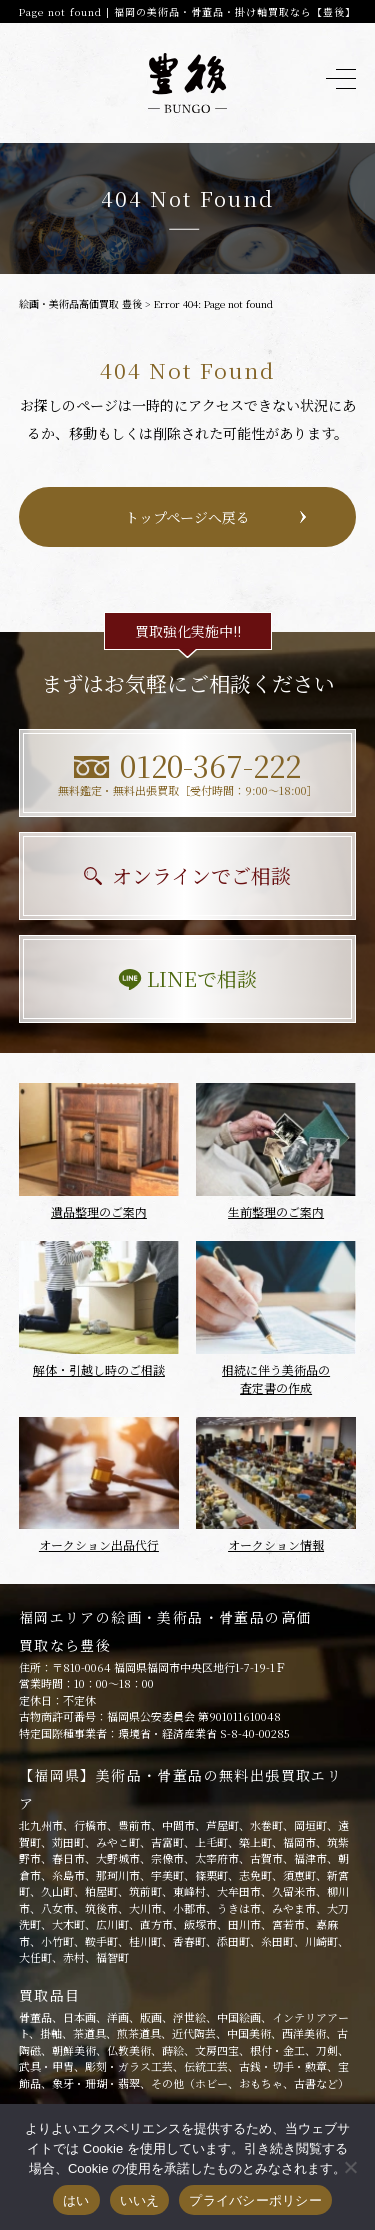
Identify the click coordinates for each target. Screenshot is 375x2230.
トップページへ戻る (187, 517)
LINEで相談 (187, 978)
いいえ (140, 2200)
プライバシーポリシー (255, 2200)
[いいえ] (350, 2167)
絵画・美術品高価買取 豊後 (80, 303)
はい (76, 2200)
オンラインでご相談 (187, 875)
